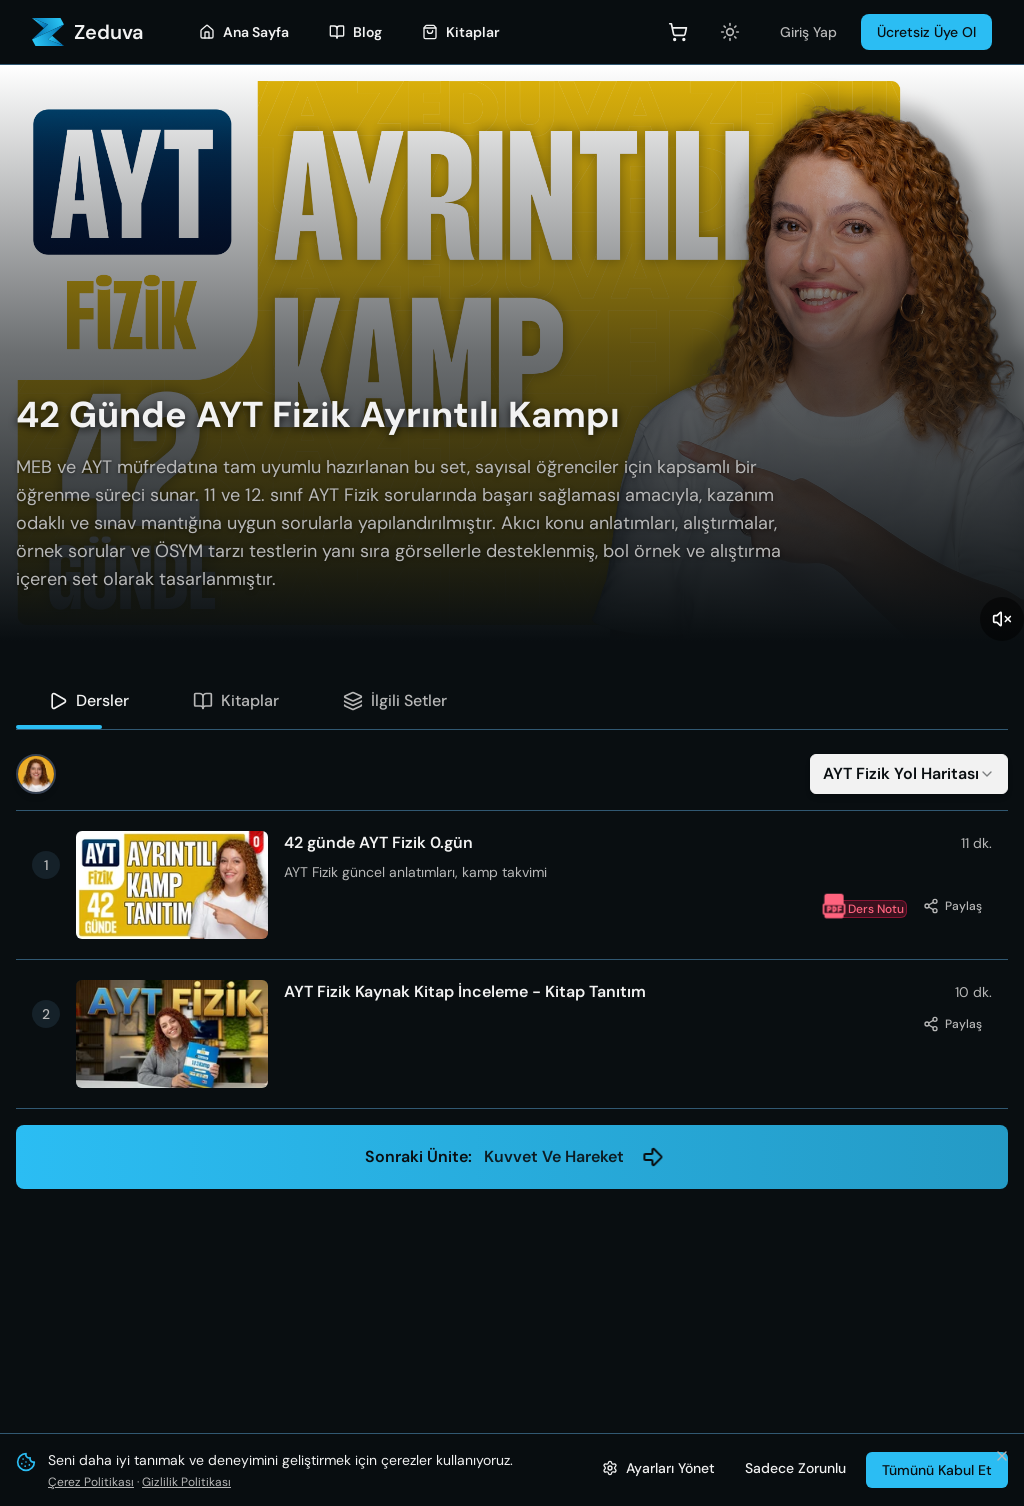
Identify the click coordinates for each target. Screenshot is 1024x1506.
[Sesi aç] (1002, 619)
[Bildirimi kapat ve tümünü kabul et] (1002, 1456)
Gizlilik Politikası (186, 1482)
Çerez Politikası (91, 1482)
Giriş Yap (808, 32)
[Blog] (355, 32)
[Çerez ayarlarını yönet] (658, 1468)
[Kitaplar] (461, 32)
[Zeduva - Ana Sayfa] (87, 32)
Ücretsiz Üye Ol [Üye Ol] (926, 32)
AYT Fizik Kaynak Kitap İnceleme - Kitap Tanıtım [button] (465, 992)
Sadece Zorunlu (795, 1468)
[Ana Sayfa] (244, 32)
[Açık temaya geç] (730, 32)
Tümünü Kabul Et (937, 1470)
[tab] (88, 701)
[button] (512, 885)
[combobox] (909, 774)
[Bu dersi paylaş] (952, 906)
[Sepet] (678, 32)
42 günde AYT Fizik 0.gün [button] (378, 843)
